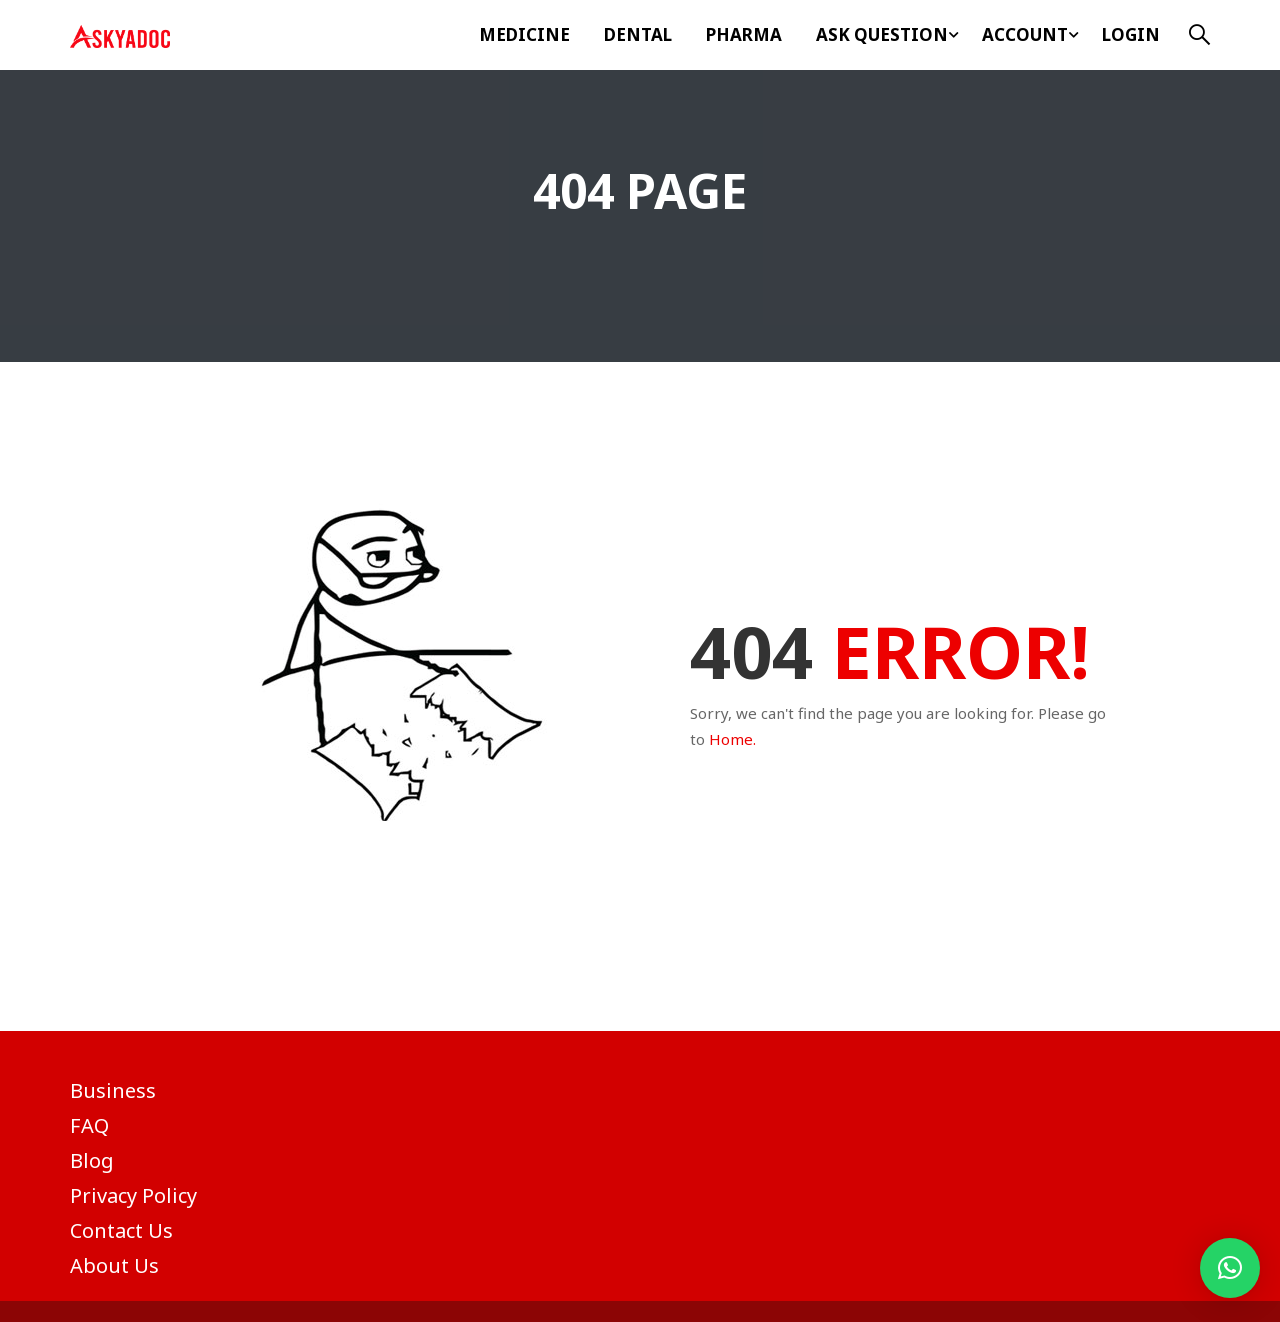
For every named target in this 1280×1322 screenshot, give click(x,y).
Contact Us (121, 1230)
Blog (92, 1160)
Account (1025, 34)
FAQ (89, 1125)
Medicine (524, 34)
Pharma (744, 34)
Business (113, 1090)
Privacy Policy (133, 1195)
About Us (114, 1265)
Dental (638, 34)
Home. (732, 739)
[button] (1230, 1268)
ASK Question (882, 34)
